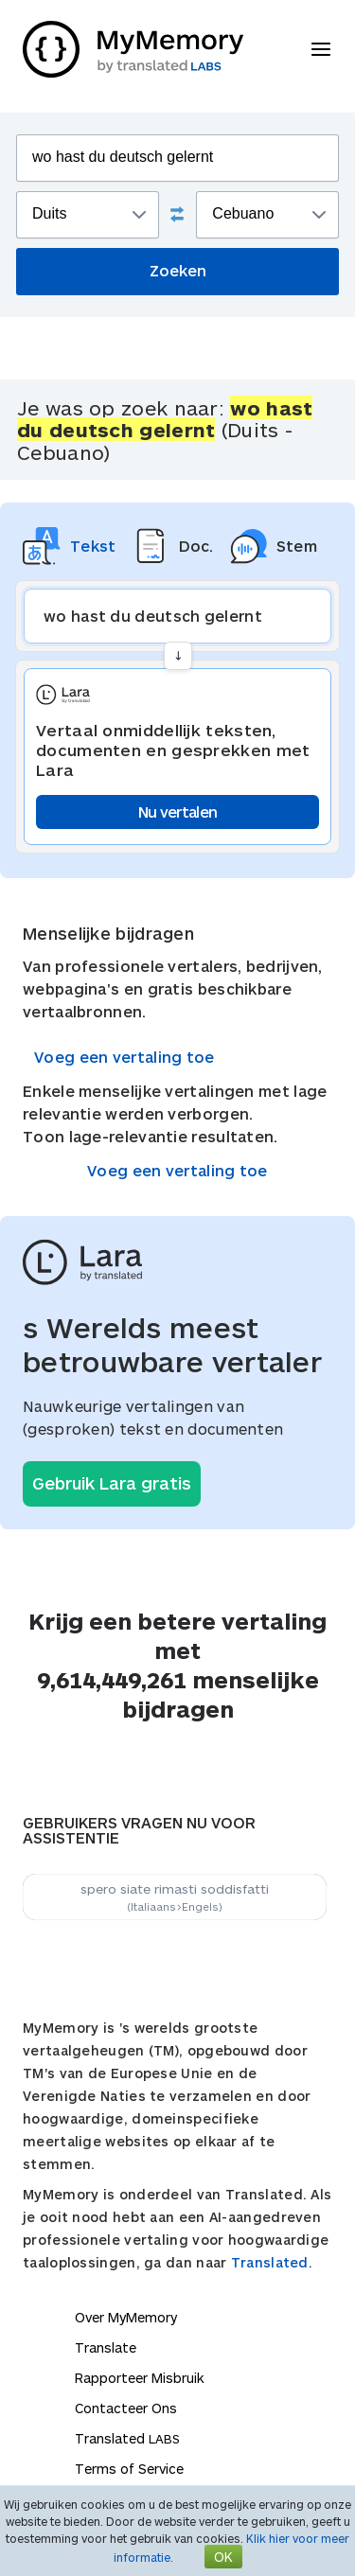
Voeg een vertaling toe (124, 1057)
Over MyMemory (126, 2317)
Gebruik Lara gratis (111, 1483)
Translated (127, 2438)
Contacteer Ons (126, 2408)
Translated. (271, 2262)
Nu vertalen (177, 811)
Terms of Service (129, 2469)
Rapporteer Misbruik (139, 2378)
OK (223, 2557)
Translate (105, 2347)
